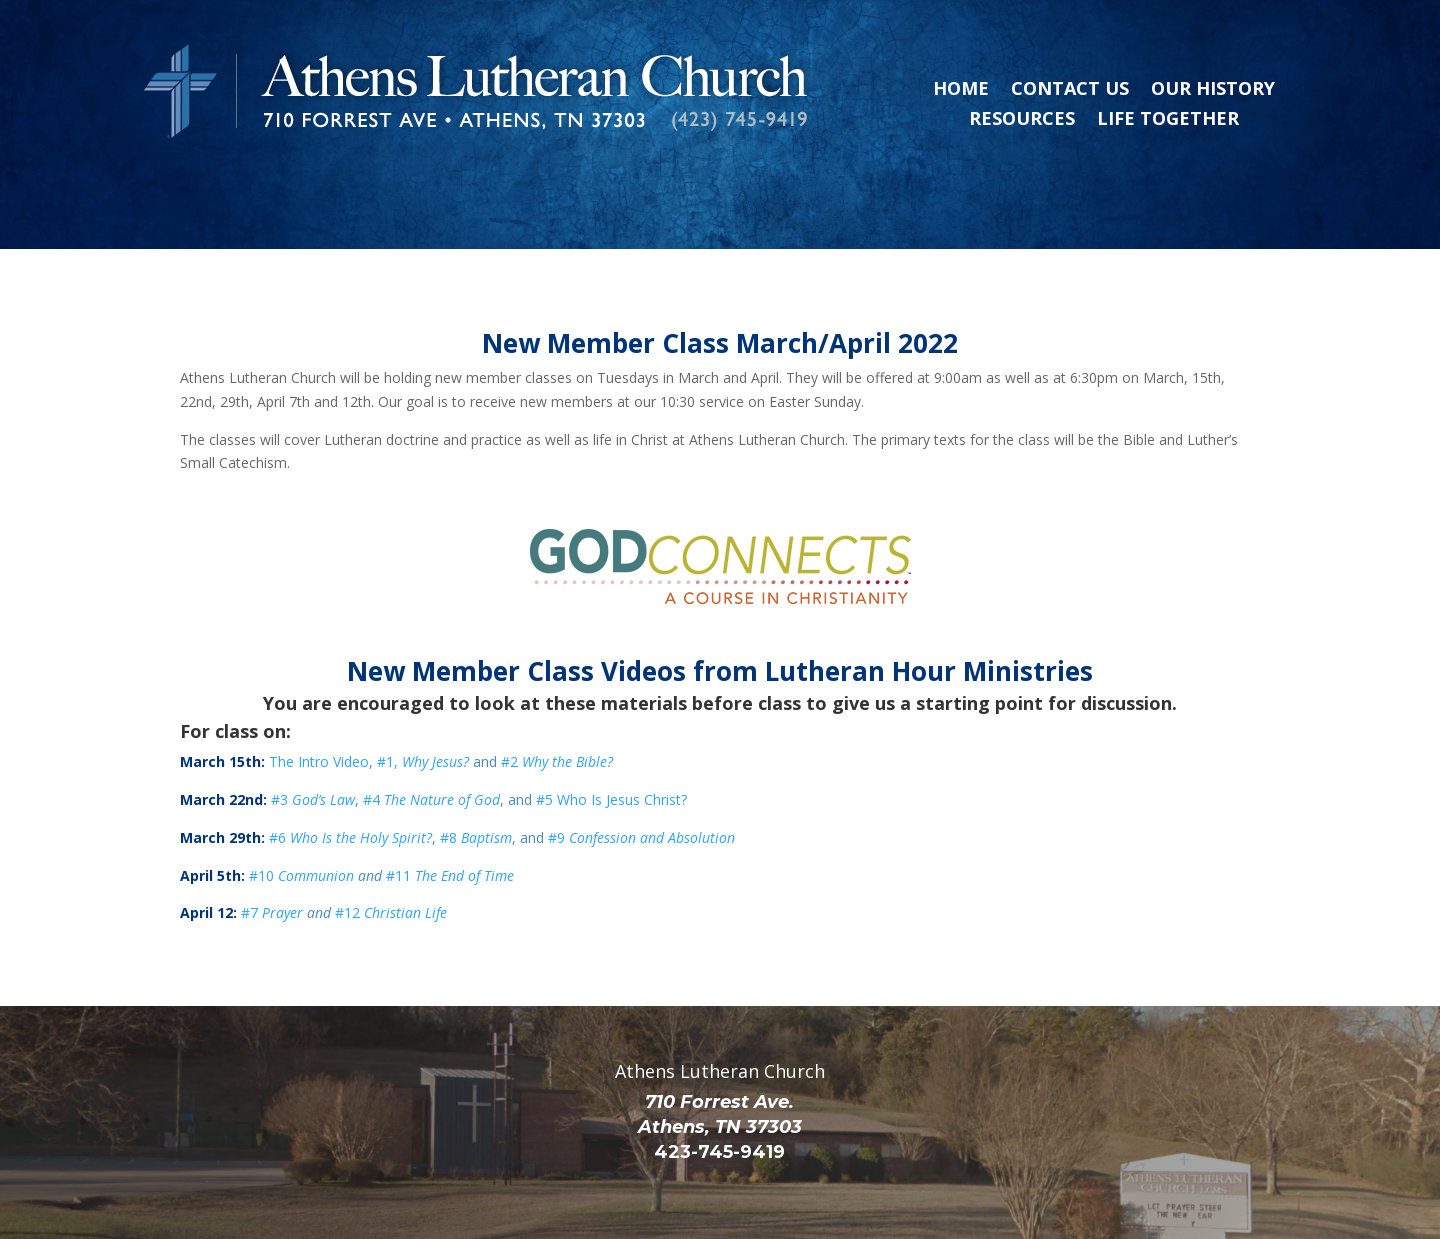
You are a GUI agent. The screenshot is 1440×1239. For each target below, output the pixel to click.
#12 (391, 846)
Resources (1022, 120)
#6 (350, 771)
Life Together (1168, 120)
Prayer (282, 846)
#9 (641, 771)
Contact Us (1070, 90)
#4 (431, 733)
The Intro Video (319, 695)
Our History (1213, 90)
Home (961, 90)
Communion (316, 809)
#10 (263, 809)
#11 (450, 809)
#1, (423, 695)
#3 (313, 733)
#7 (251, 846)
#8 (476, 771)
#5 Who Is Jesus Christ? (611, 733)
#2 (555, 695)
